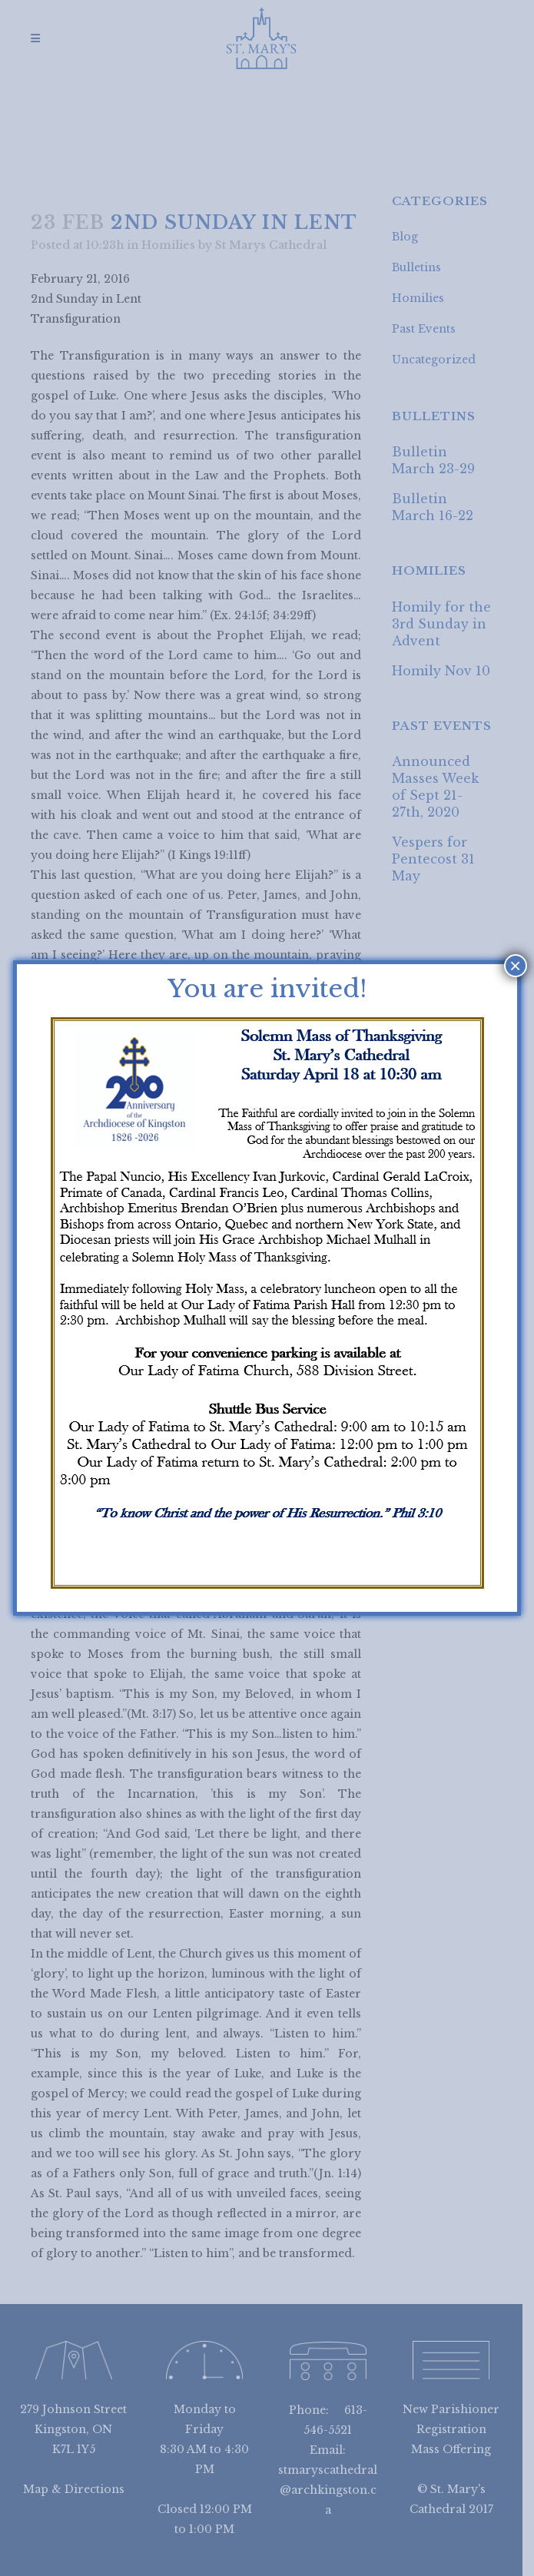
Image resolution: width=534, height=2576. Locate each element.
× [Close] (515, 965)
